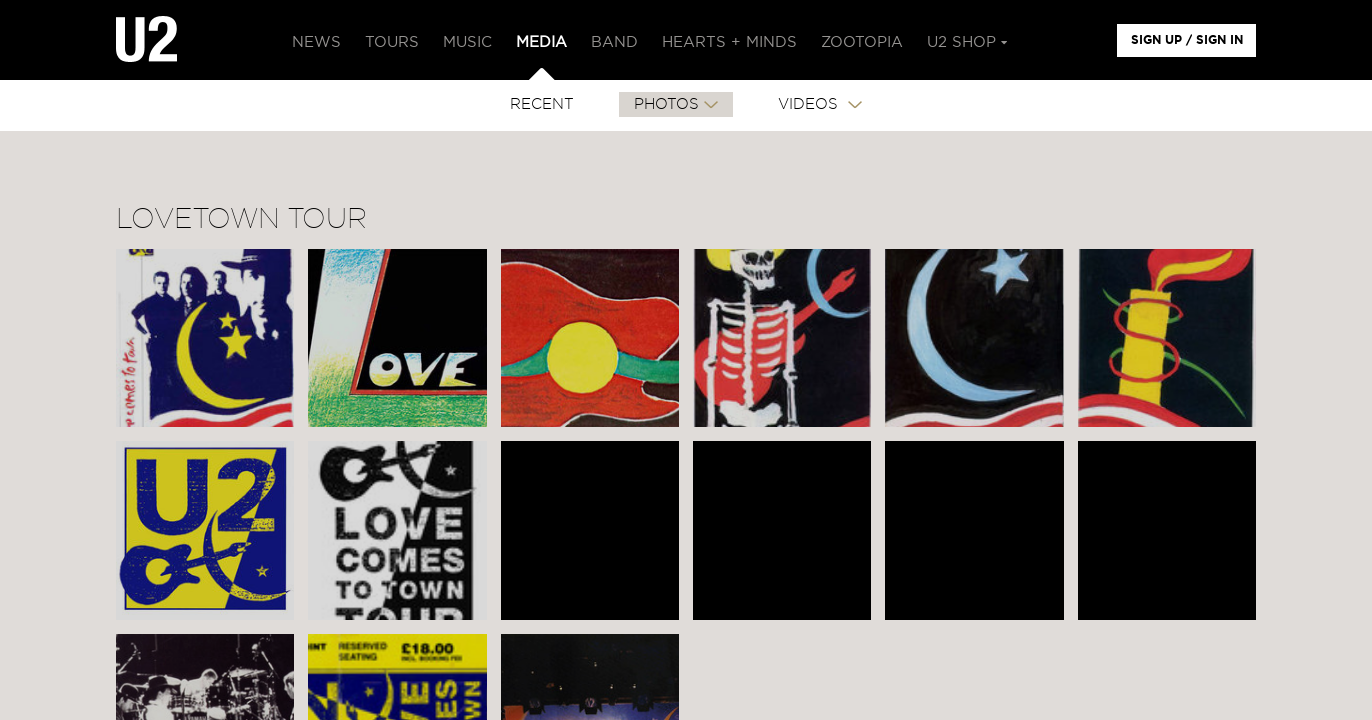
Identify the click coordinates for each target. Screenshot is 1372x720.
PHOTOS (666, 104)
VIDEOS (810, 104)
